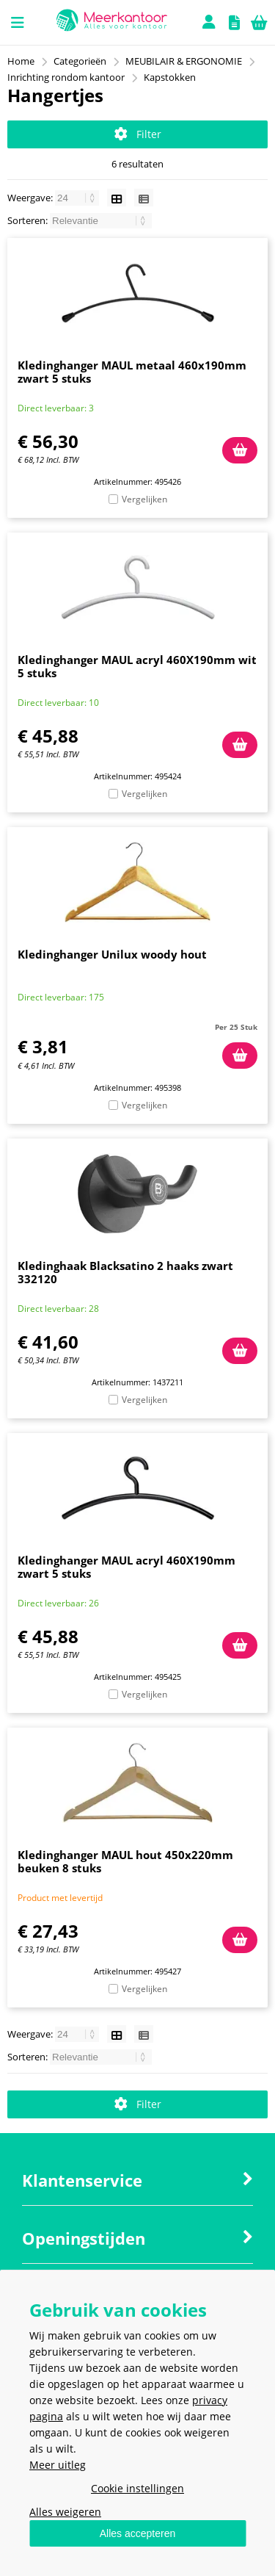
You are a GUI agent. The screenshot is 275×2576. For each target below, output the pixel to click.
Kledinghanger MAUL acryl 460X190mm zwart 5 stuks (126, 1567)
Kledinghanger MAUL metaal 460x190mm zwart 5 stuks (132, 372)
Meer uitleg (57, 2465)
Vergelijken (144, 499)
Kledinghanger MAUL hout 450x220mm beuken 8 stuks (125, 1861)
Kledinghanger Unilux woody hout (112, 954)
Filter (137, 134)
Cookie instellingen (137, 2488)
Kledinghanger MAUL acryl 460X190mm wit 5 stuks (137, 666)
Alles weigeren (65, 2512)
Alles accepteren (138, 2533)
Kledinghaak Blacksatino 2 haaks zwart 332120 (125, 1272)
